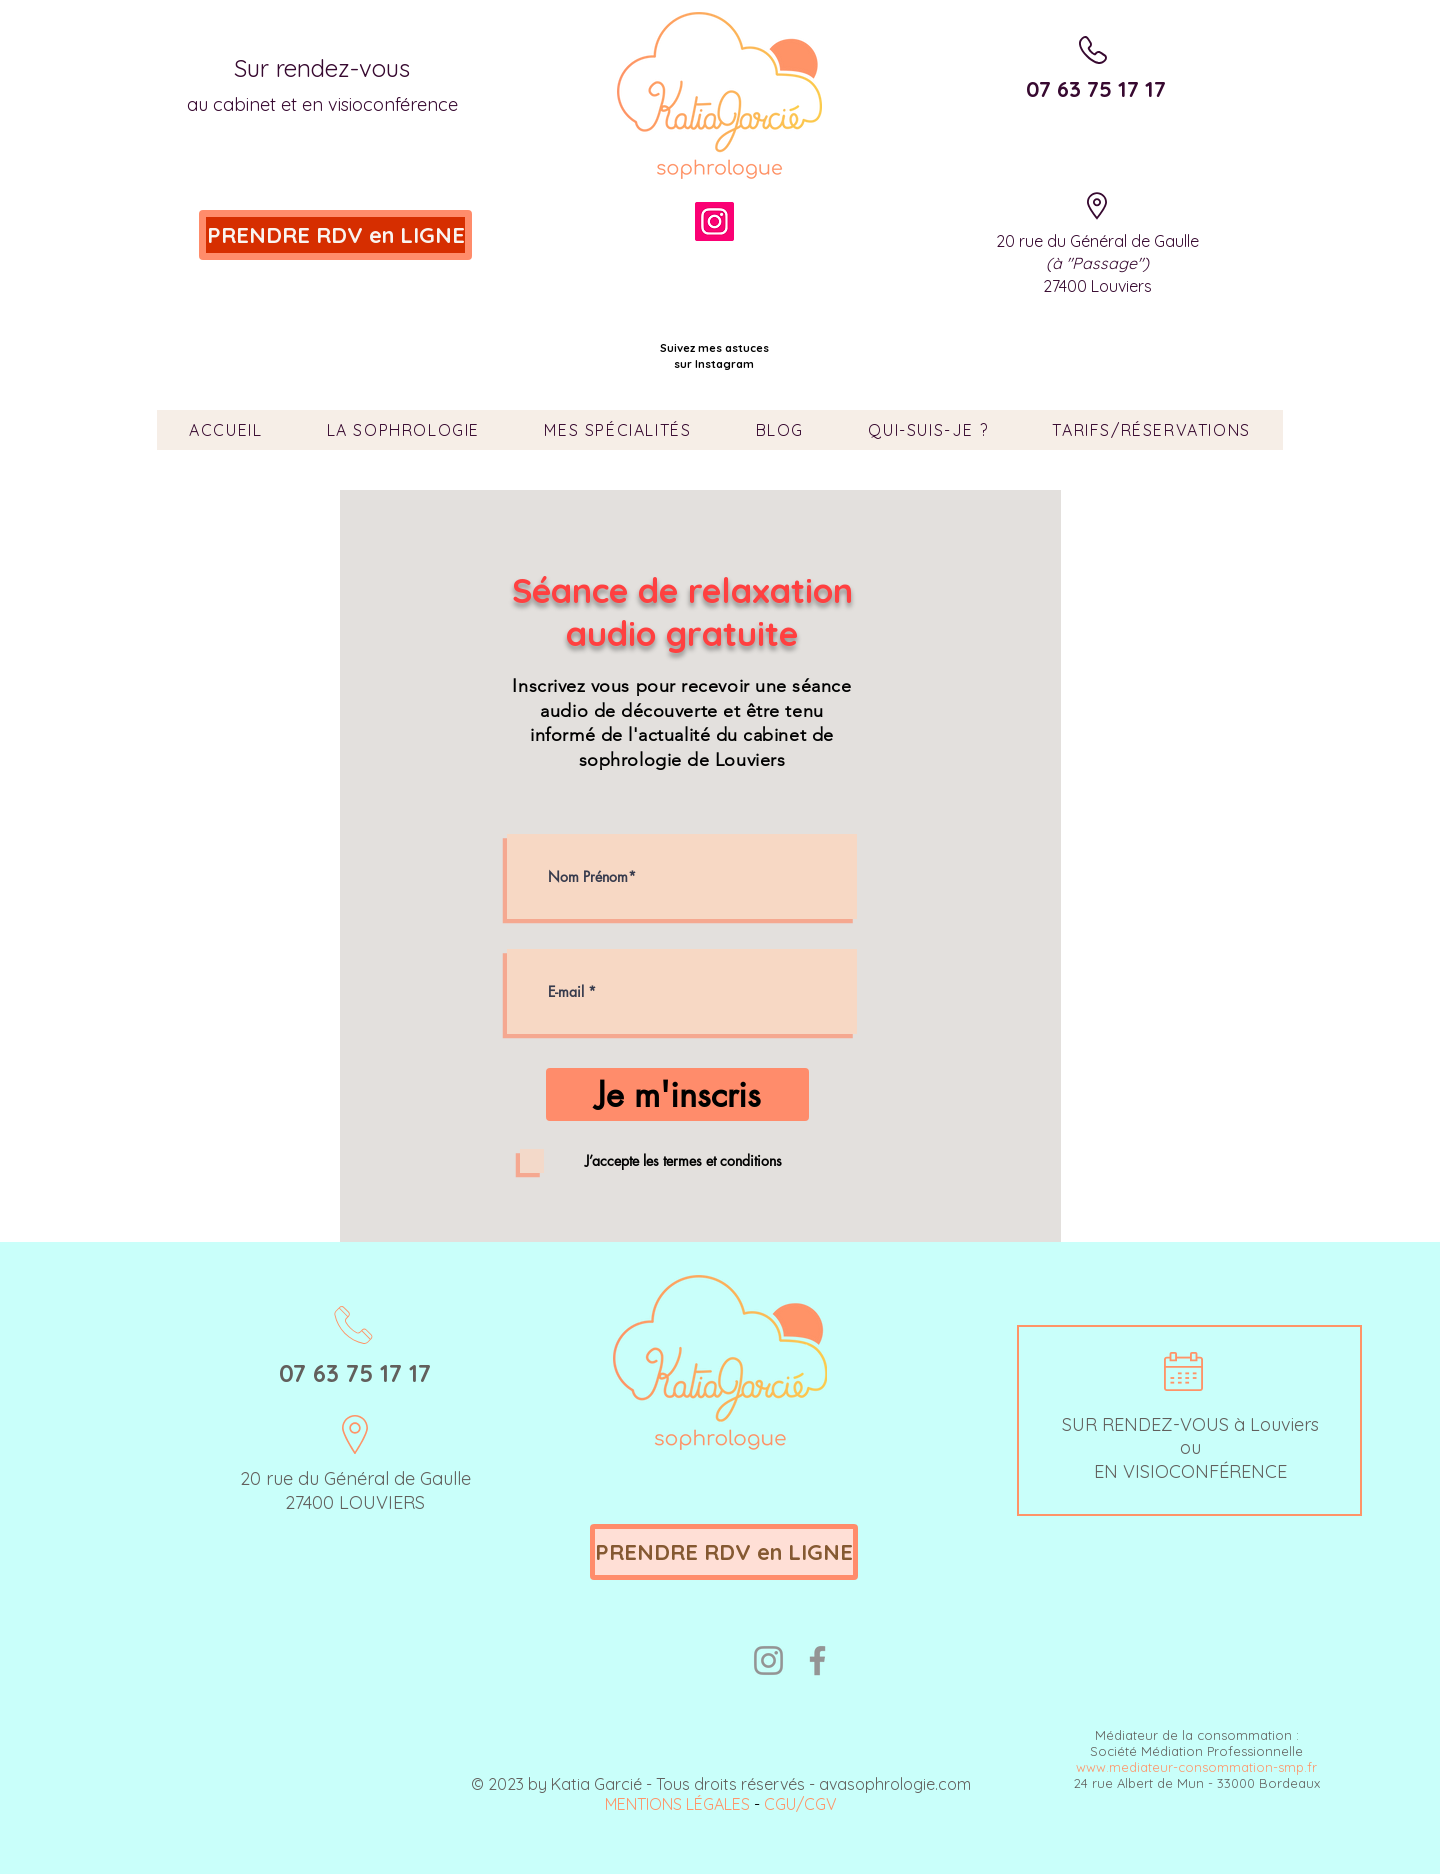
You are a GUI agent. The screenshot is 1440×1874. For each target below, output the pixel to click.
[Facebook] (817, 1660)
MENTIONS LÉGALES (677, 1804)
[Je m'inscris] (677, 1094)
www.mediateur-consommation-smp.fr (1196, 1767)
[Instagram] (714, 221)
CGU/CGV (800, 1804)
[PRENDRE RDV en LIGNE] (335, 235)
